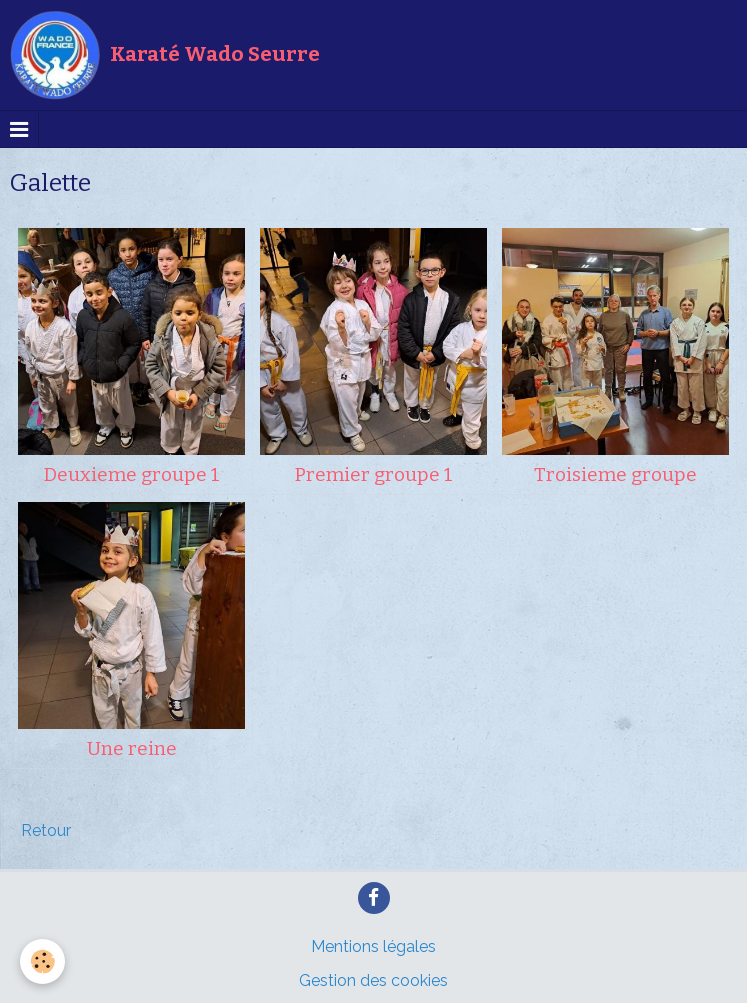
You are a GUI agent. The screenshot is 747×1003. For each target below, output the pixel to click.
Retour (46, 830)
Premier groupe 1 (374, 474)
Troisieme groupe (615, 474)
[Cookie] (42, 961)
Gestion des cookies (373, 980)
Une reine (132, 748)
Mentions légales (373, 946)
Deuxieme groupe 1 (132, 474)
